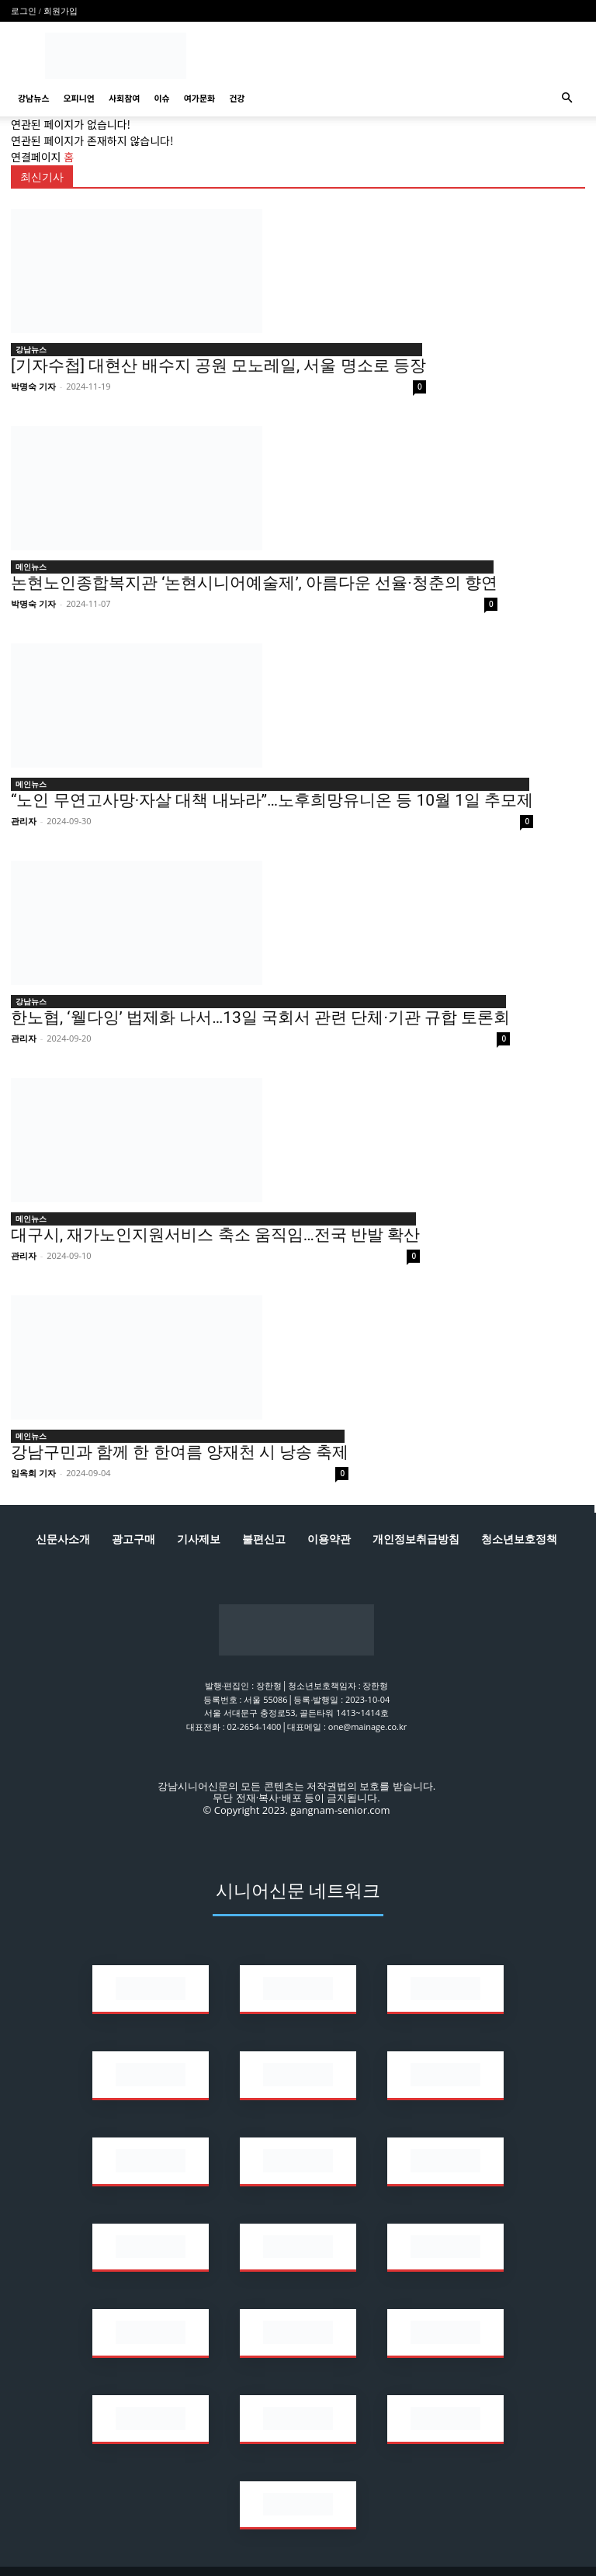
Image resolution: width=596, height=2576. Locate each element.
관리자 (23, 821)
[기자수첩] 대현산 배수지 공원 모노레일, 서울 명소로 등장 (218, 365)
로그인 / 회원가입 (44, 11)
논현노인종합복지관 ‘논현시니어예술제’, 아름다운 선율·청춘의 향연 (254, 583)
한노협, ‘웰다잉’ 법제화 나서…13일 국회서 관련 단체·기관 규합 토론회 (260, 1017)
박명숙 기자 (33, 386)
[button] (566, 98)
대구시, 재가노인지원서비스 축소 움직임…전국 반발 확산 (215, 1235)
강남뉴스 (33, 98)
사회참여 (124, 98)
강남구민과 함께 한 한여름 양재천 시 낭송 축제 (179, 1452)
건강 (236, 98)
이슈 (161, 98)
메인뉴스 (31, 566)
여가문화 (199, 98)
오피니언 (78, 98)
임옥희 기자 (33, 1473)
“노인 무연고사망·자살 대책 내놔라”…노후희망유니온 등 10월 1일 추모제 (272, 800)
